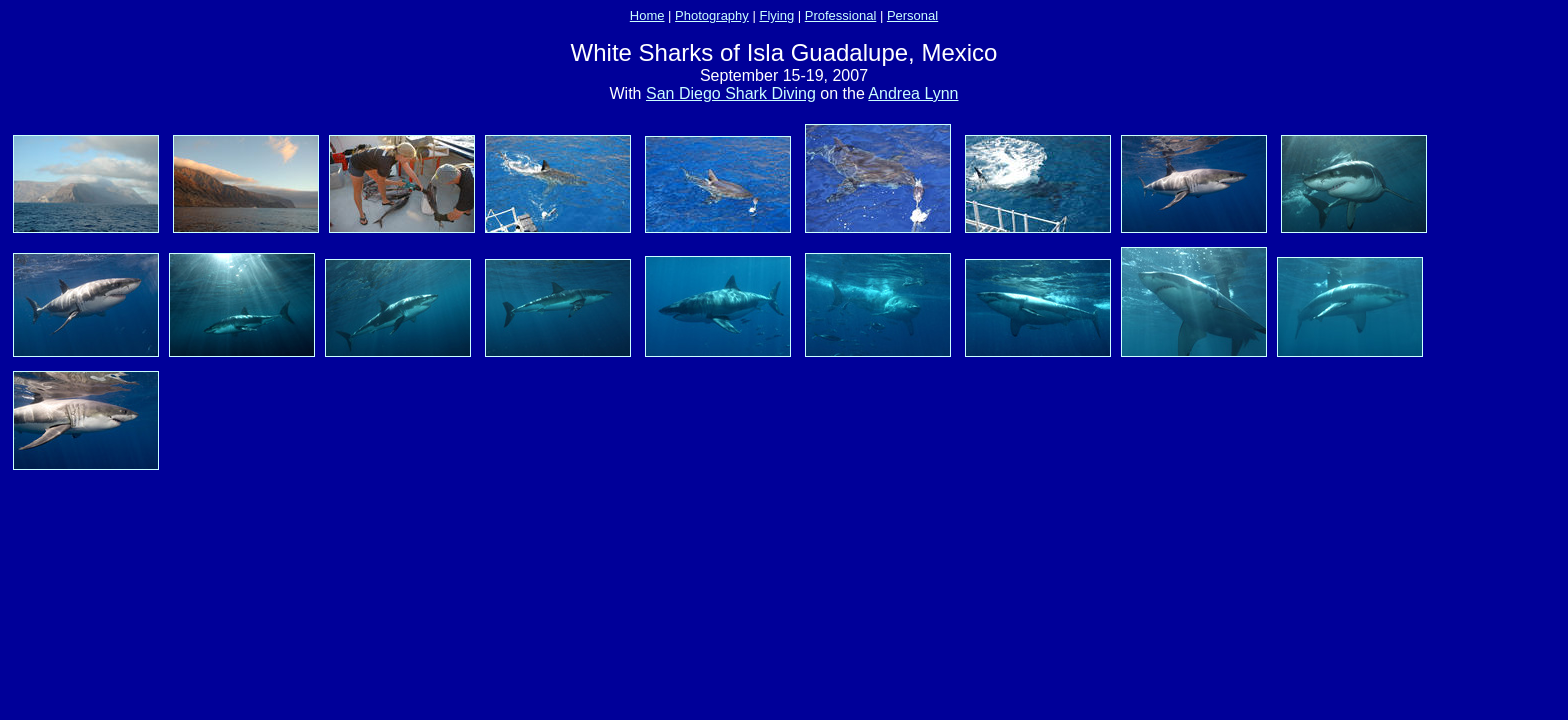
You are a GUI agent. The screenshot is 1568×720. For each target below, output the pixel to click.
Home (647, 15)
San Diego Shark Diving (731, 93)
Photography (712, 15)
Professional (841, 15)
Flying (776, 15)
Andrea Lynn (913, 93)
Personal (912, 15)
